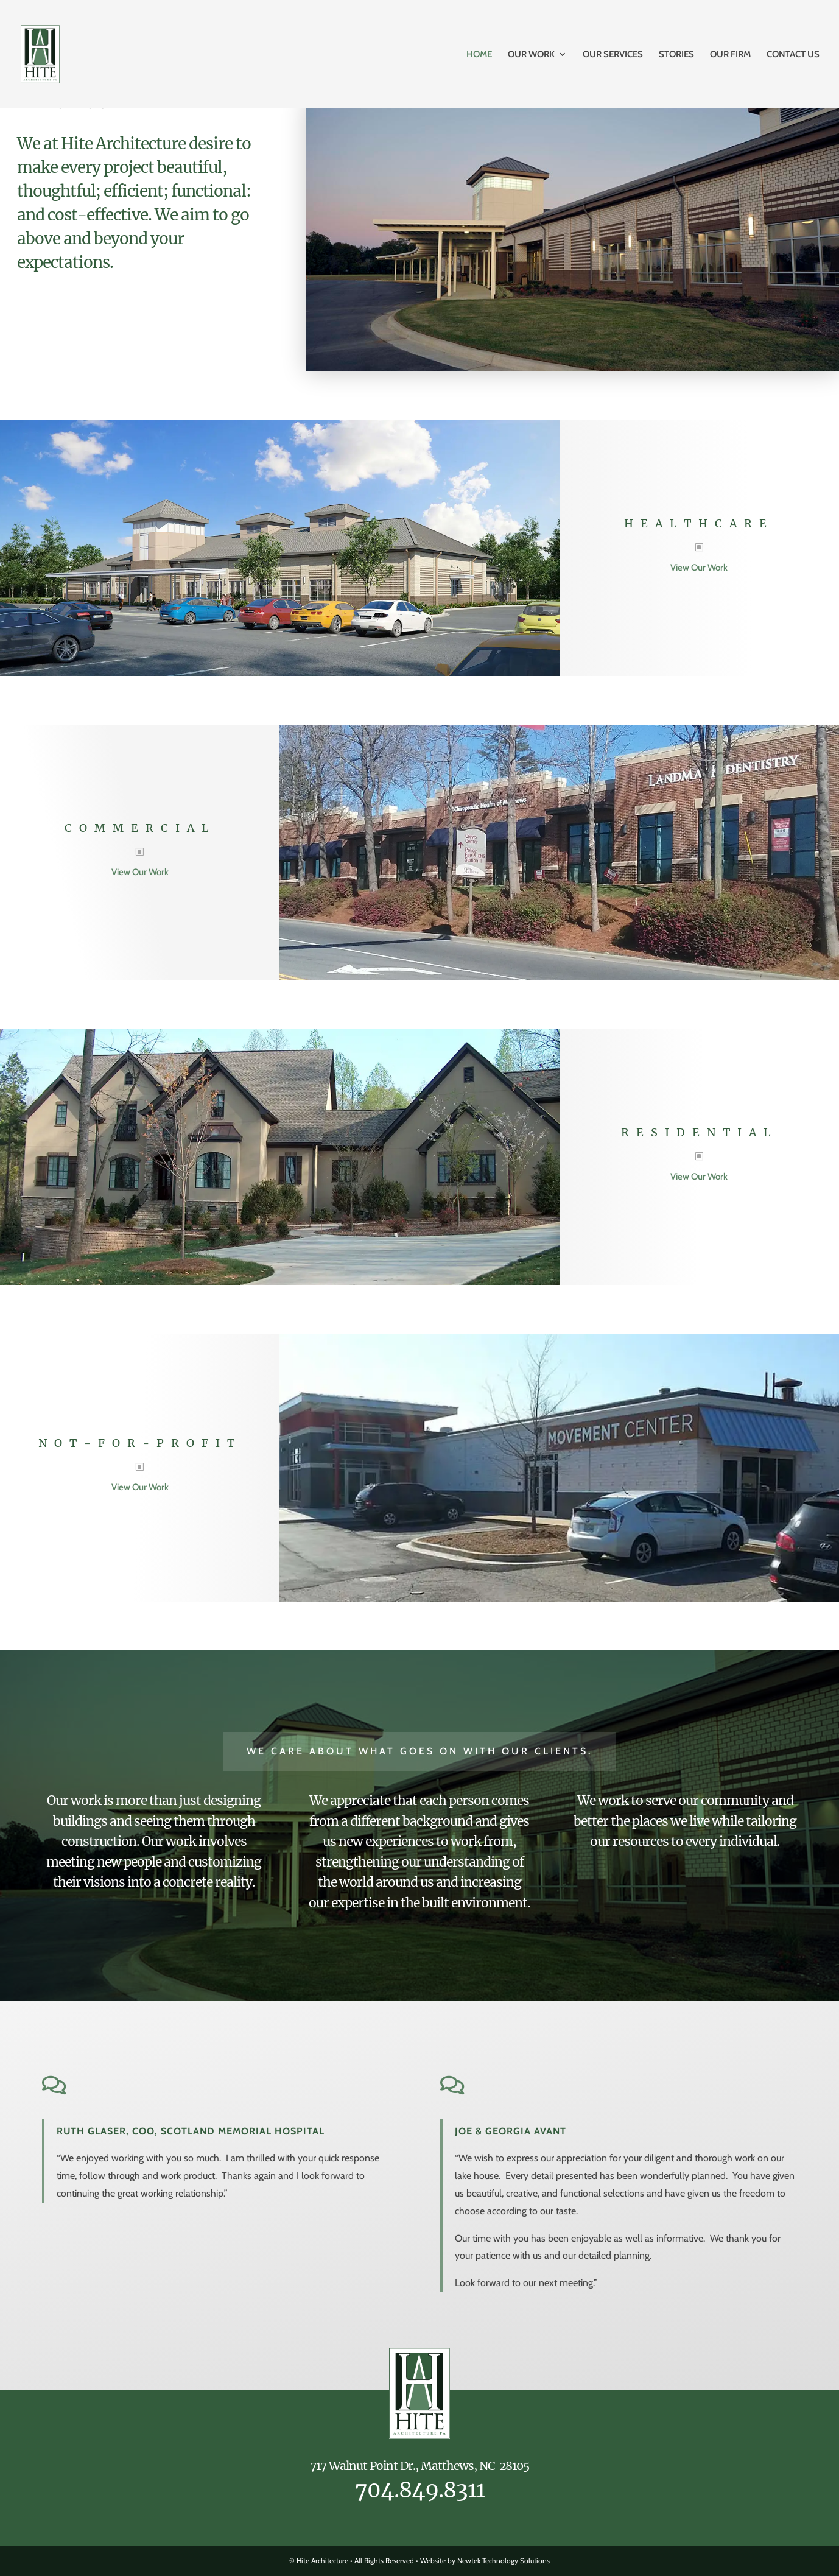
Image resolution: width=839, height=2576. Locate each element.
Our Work (531, 55)
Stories (676, 55)
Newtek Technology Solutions (503, 2560)
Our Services (613, 55)
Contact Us (793, 55)
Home (479, 55)
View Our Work (699, 567)
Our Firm (730, 55)
